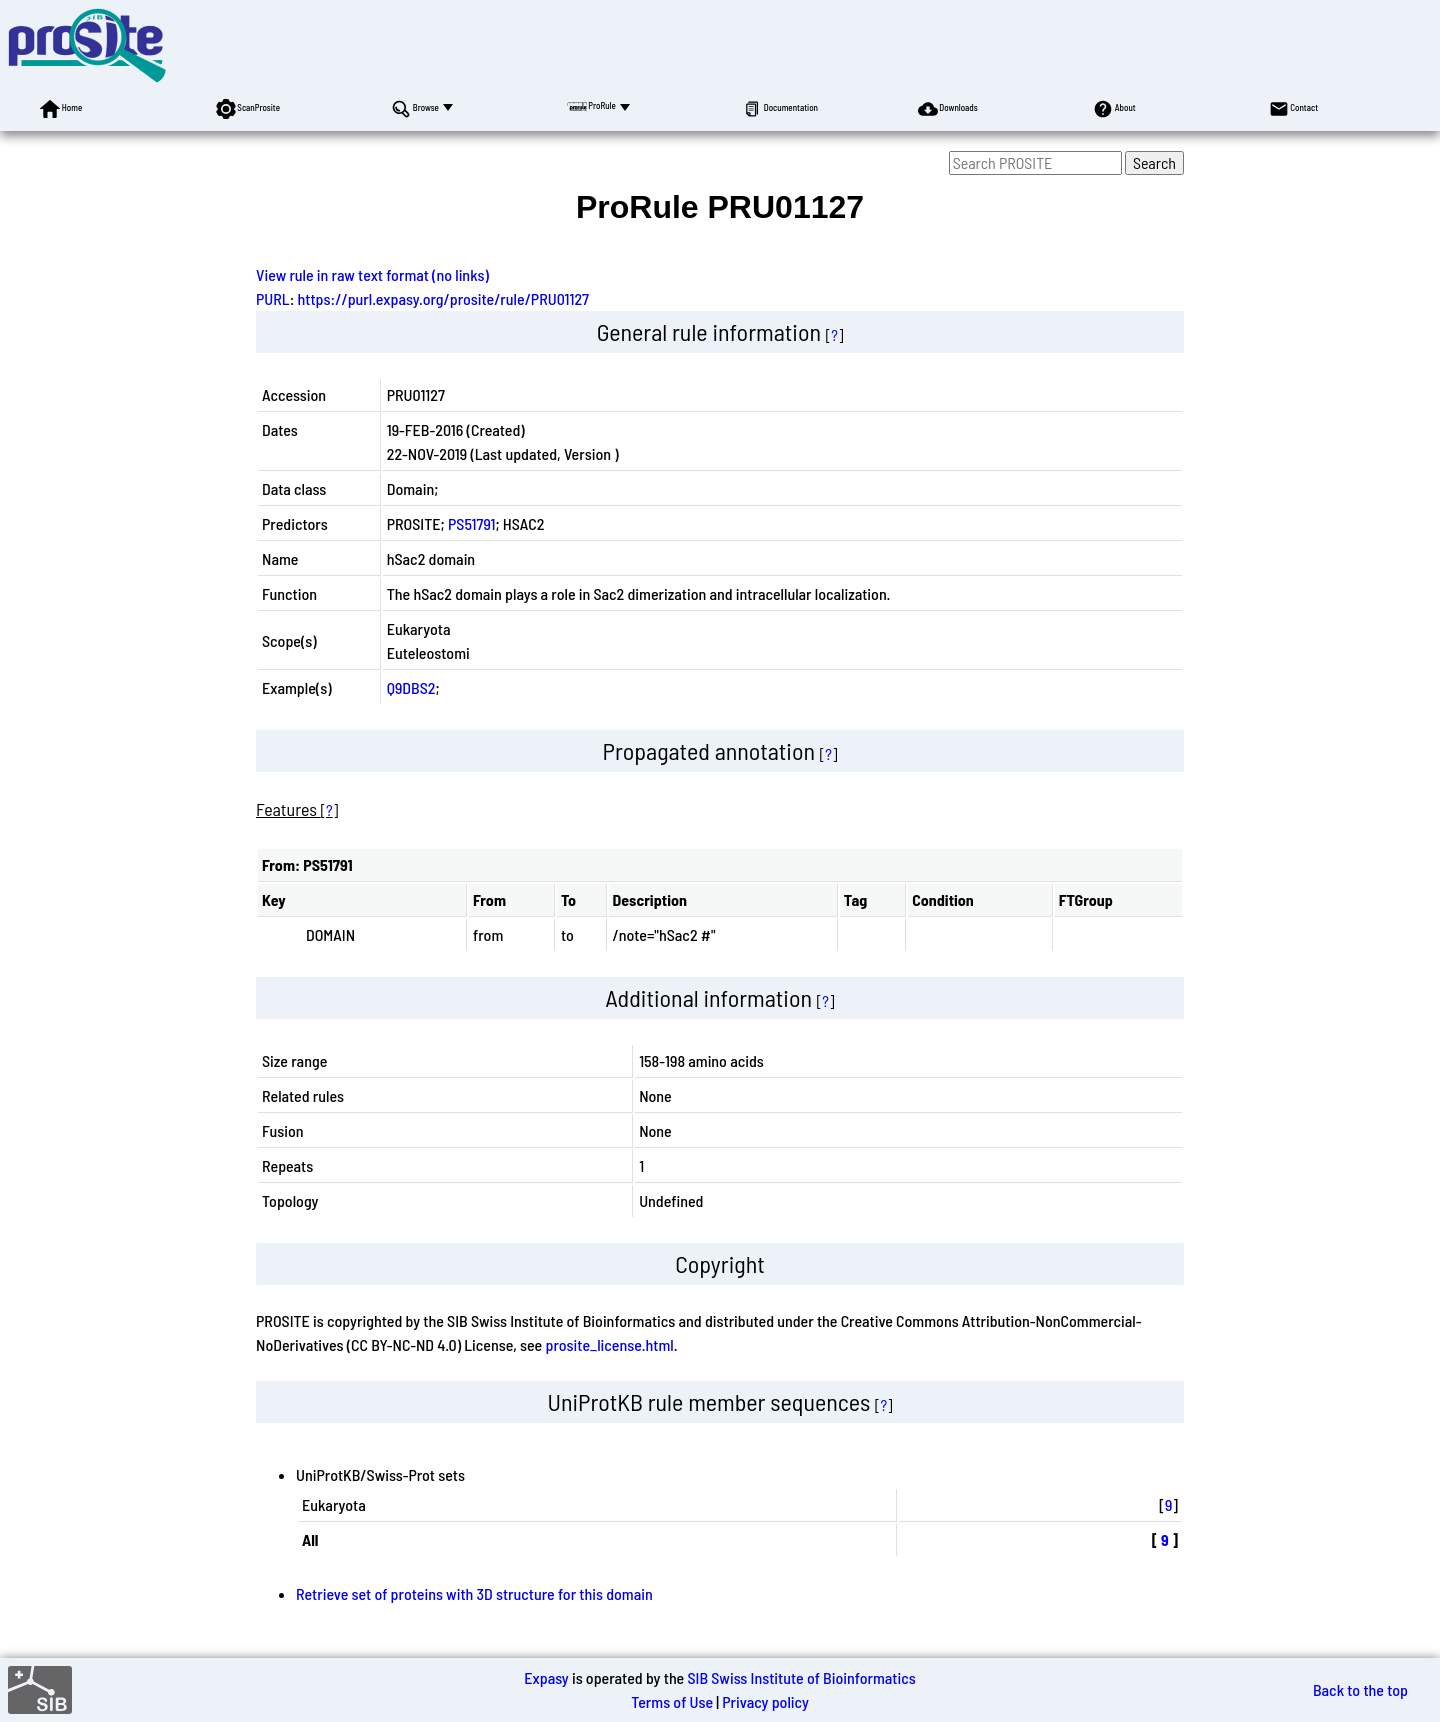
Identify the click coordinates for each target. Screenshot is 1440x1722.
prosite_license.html (609, 1344)
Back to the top (1360, 1689)
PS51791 (472, 523)
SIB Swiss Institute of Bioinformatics (801, 1677)
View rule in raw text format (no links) (372, 274)
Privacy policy (765, 1701)
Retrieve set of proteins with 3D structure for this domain (474, 1593)
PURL (273, 298)
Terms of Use (672, 1701)
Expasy (546, 1677)
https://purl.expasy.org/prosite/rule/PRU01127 (444, 298)
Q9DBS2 (411, 687)
